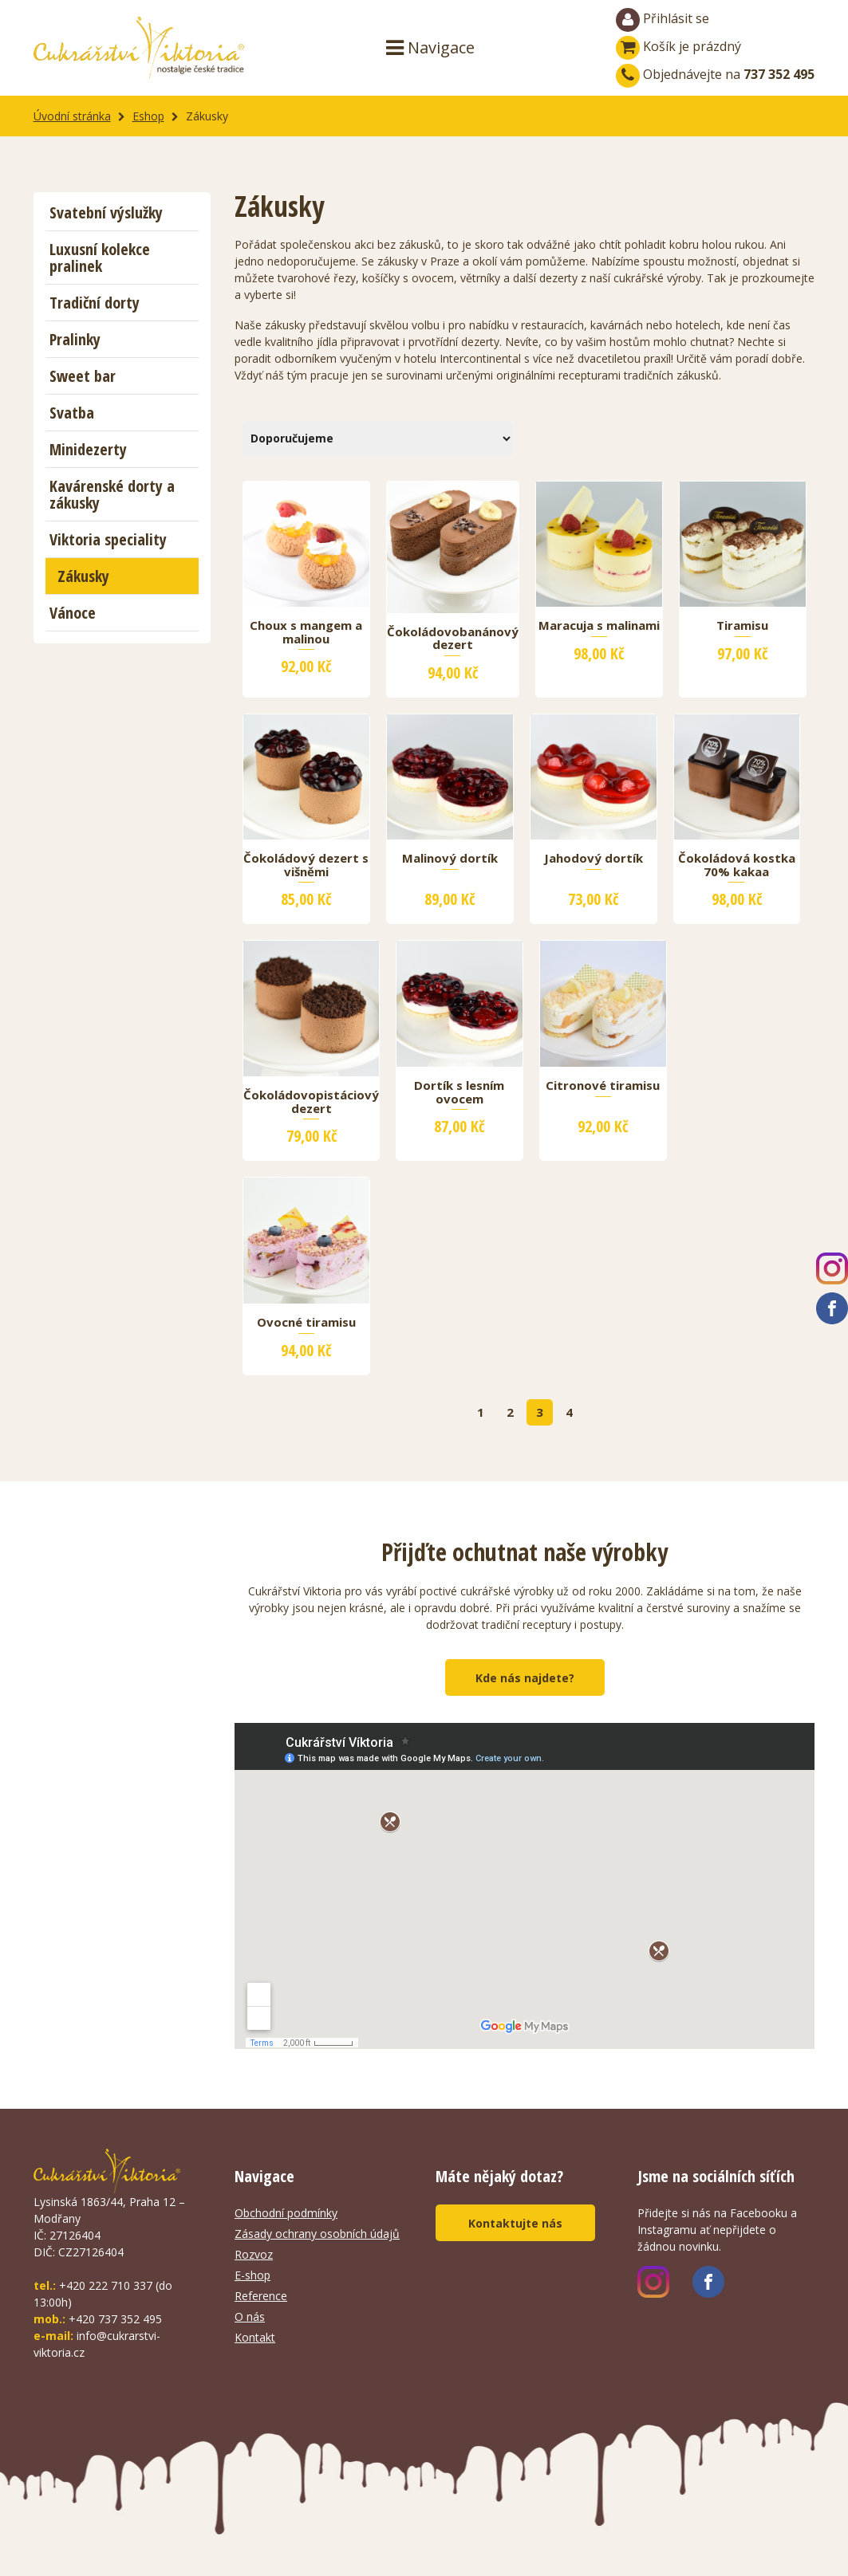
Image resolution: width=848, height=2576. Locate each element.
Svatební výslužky (106, 212)
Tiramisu (742, 626)
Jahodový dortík (593, 858)
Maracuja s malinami (599, 626)
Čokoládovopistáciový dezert (311, 1101)
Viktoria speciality (108, 539)
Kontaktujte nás (515, 2223)
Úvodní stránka (72, 116)
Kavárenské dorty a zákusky (112, 494)
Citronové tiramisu (603, 1086)
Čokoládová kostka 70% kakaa (736, 865)
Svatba (71, 412)
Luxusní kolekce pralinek (99, 257)
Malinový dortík (450, 858)
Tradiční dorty (94, 302)
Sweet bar (82, 376)
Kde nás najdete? (524, 1677)
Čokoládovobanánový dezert (453, 638)
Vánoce (72, 612)
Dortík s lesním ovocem (459, 1092)
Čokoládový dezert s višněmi (306, 865)
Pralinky (75, 339)
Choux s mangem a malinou (306, 632)
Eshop (148, 116)
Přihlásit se (662, 20)
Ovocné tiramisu (306, 1323)
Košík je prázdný (678, 46)
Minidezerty (88, 449)
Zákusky (83, 576)
